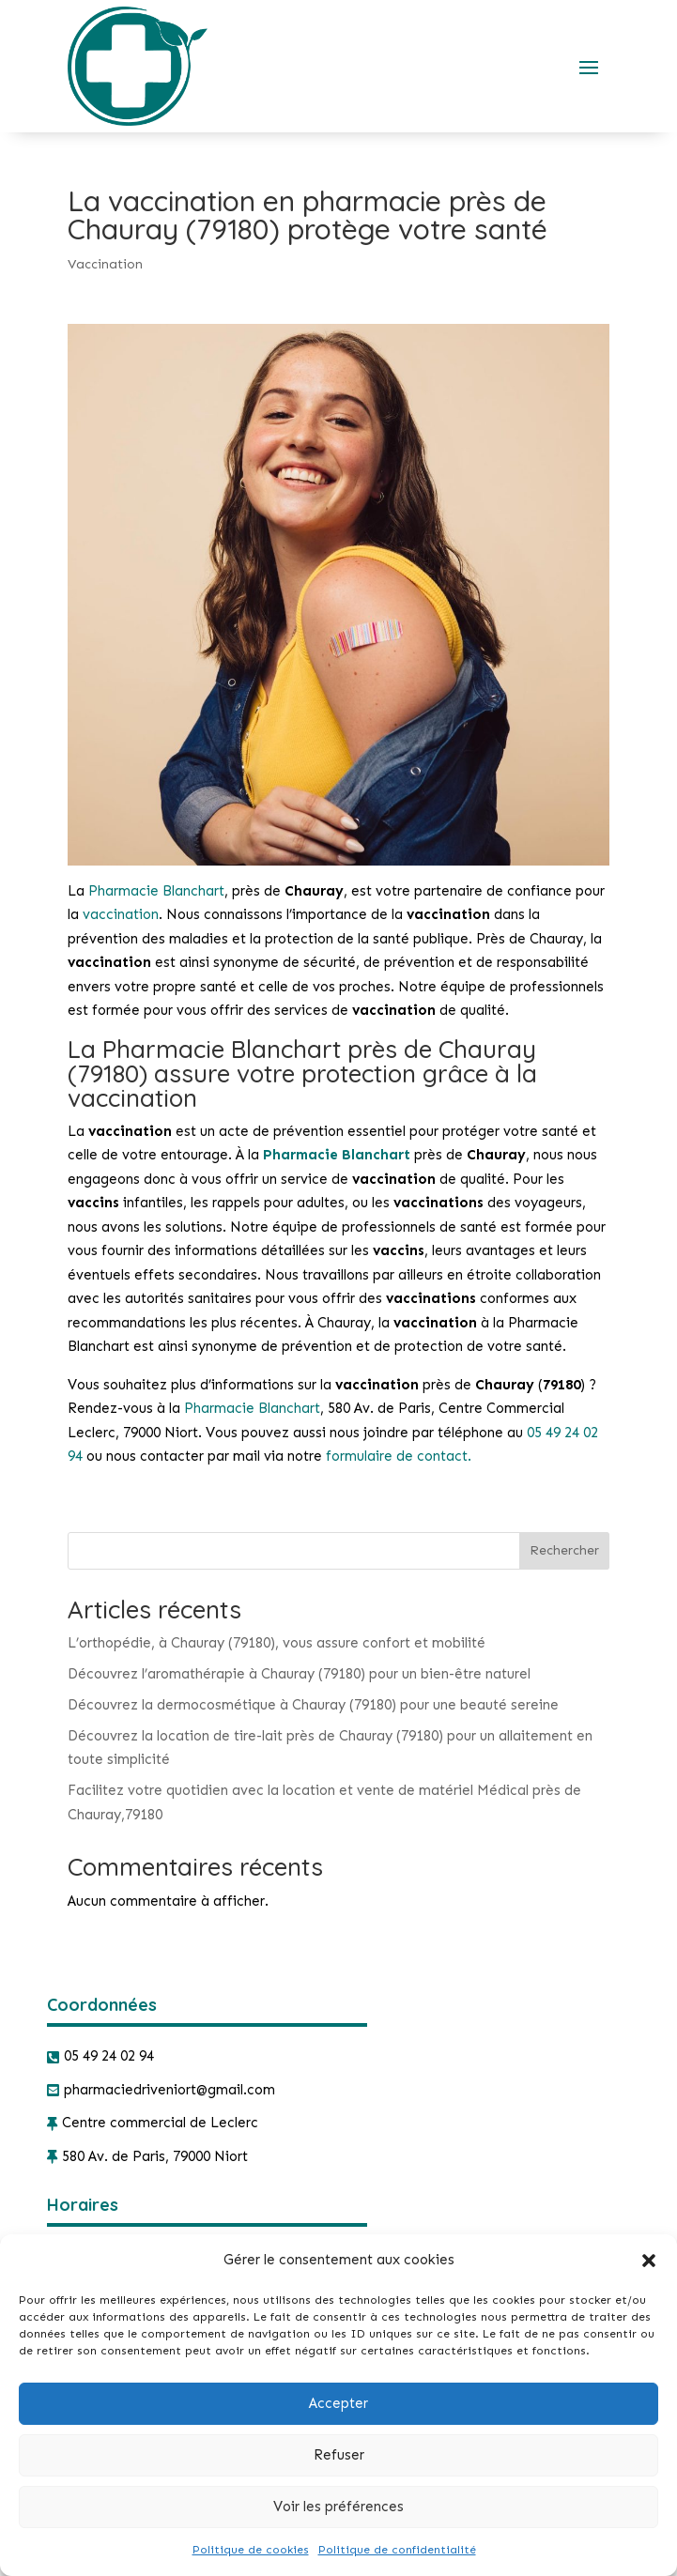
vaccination (121, 914)
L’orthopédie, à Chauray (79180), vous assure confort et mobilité (276, 1642)
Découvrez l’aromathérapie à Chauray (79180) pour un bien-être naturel (299, 1673)
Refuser (339, 2454)
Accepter (338, 2403)
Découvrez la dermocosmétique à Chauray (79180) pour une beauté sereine (313, 1704)
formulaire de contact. (398, 1456)
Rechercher (564, 1550)
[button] (648, 2260)
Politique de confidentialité (397, 2549)
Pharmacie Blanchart (156, 890)
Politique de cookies (250, 2549)
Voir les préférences (338, 2506)
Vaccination (105, 264)
